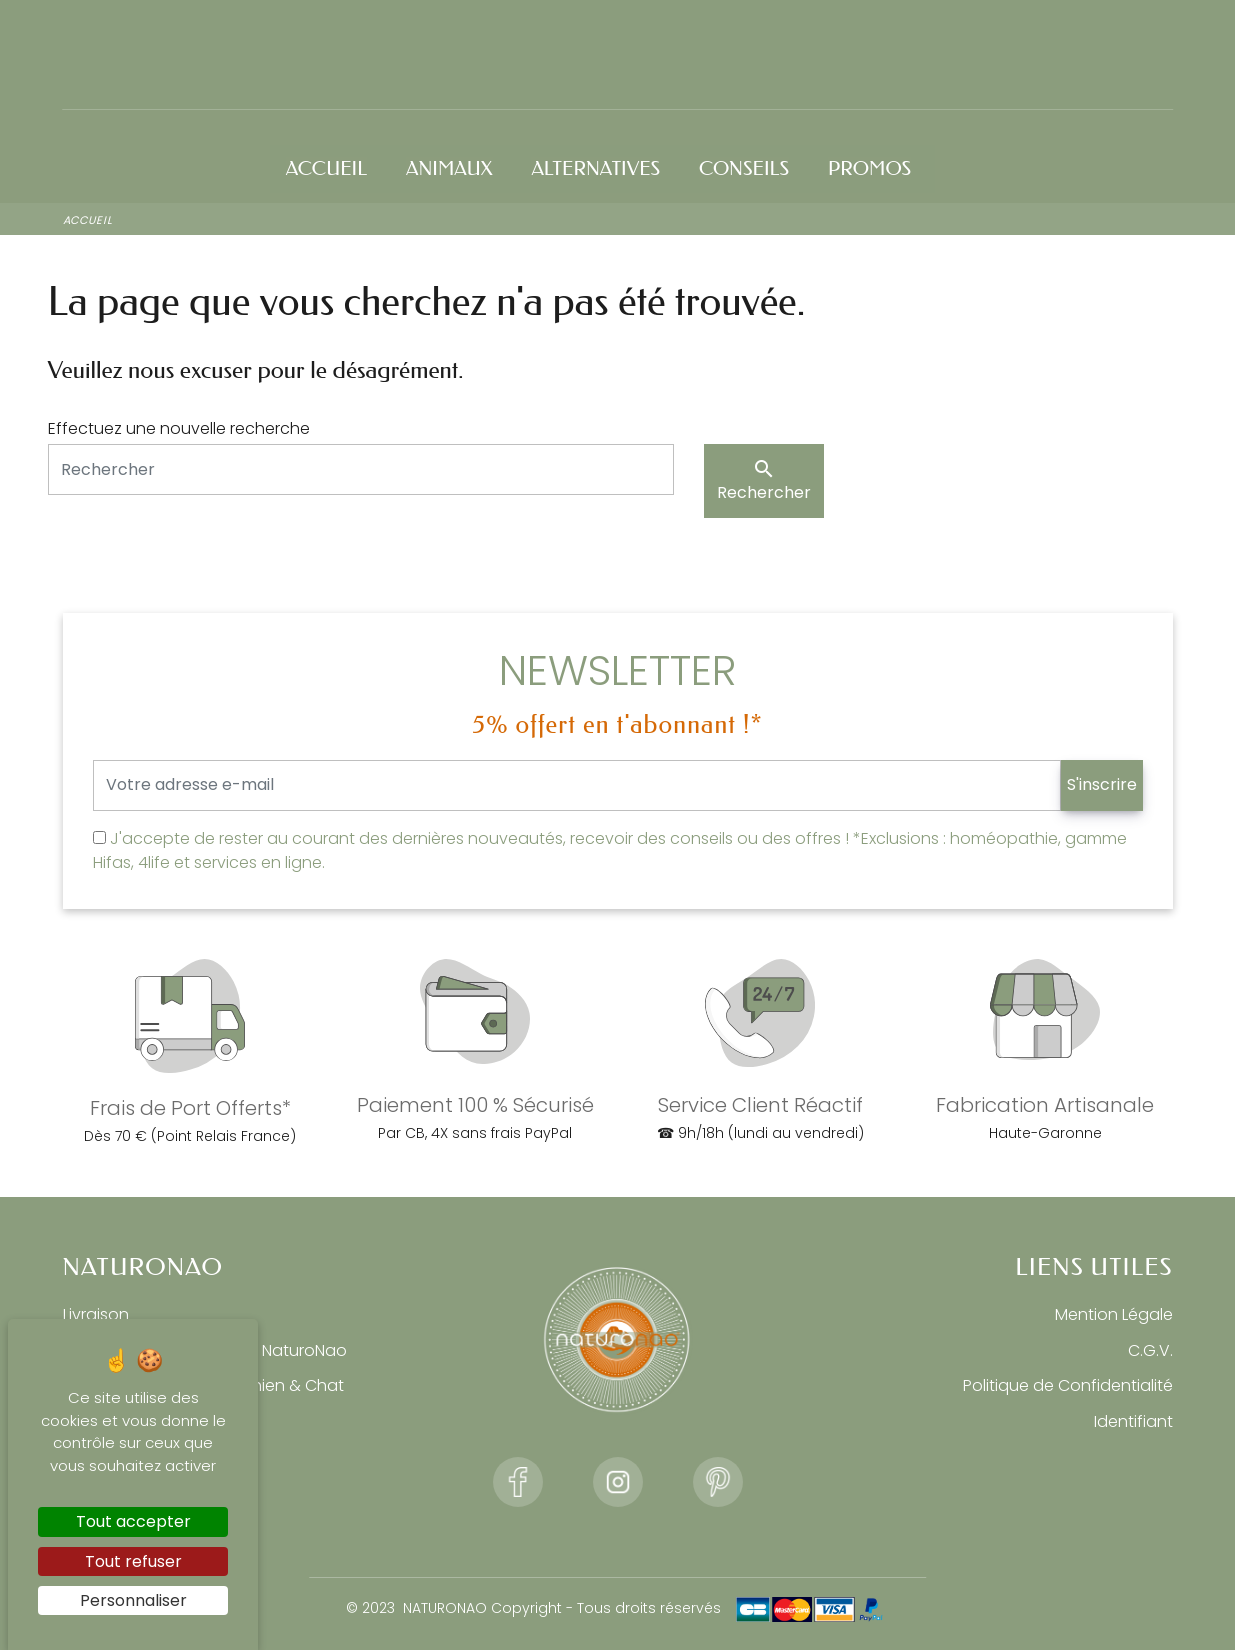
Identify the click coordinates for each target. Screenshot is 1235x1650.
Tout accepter (133, 1521)
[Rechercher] (361, 467)
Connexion (1012, 34)
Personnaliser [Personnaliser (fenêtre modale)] (133, 1600)
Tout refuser (133, 1561)
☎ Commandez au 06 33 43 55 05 (200, 34)
